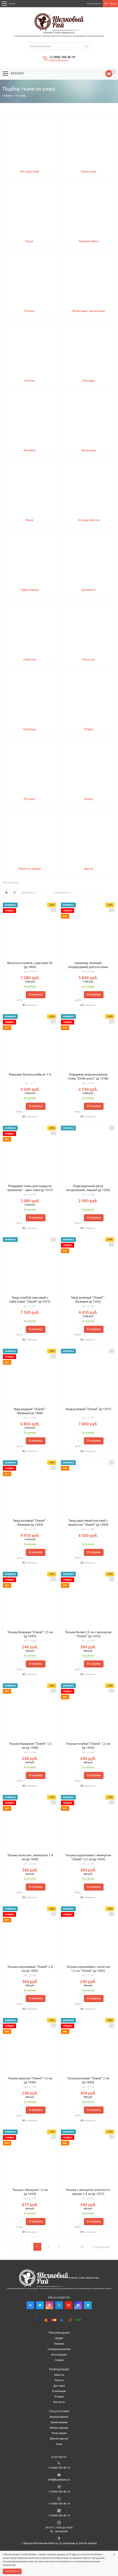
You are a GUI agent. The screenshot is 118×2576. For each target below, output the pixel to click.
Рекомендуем (59, 2332)
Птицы (88, 729)
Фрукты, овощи (29, 868)
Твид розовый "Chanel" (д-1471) (88, 1409)
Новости (59, 2374)
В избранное (31, 1005)
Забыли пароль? (59, 2438)
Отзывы (59, 2396)
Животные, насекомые (88, 311)
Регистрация (59, 2433)
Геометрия (88, 171)
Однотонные (29, 589)
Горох (29, 241)
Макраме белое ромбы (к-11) (30, 1074)
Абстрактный (29, 171)
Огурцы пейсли (88, 520)
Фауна (88, 798)
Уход (59, 2444)
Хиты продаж (59, 2354)
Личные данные (59, 2427)
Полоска (88, 659)
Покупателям (59, 2411)
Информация (59, 2369)
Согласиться (12, 2571)
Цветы (88, 868)
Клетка (29, 380)
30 (82, 2246)
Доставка (59, 2385)
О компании (59, 2391)
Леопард (88, 380)
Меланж (29, 450)
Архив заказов (59, 2422)
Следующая (101, 2246)
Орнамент (88, 589)
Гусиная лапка (89, 241)
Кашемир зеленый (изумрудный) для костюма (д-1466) (88, 966)
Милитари (88, 450)
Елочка (30, 311)
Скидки (59, 2360)
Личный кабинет (59, 2416)
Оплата (59, 2380)
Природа (29, 729)
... (70, 2246)
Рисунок (29, 798)
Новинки (59, 2343)
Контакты (59, 2402)
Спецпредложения (59, 2349)
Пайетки (29, 659)
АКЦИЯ (59, 2338)
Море (30, 520)
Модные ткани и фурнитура (59, 32)
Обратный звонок (58, 60)
